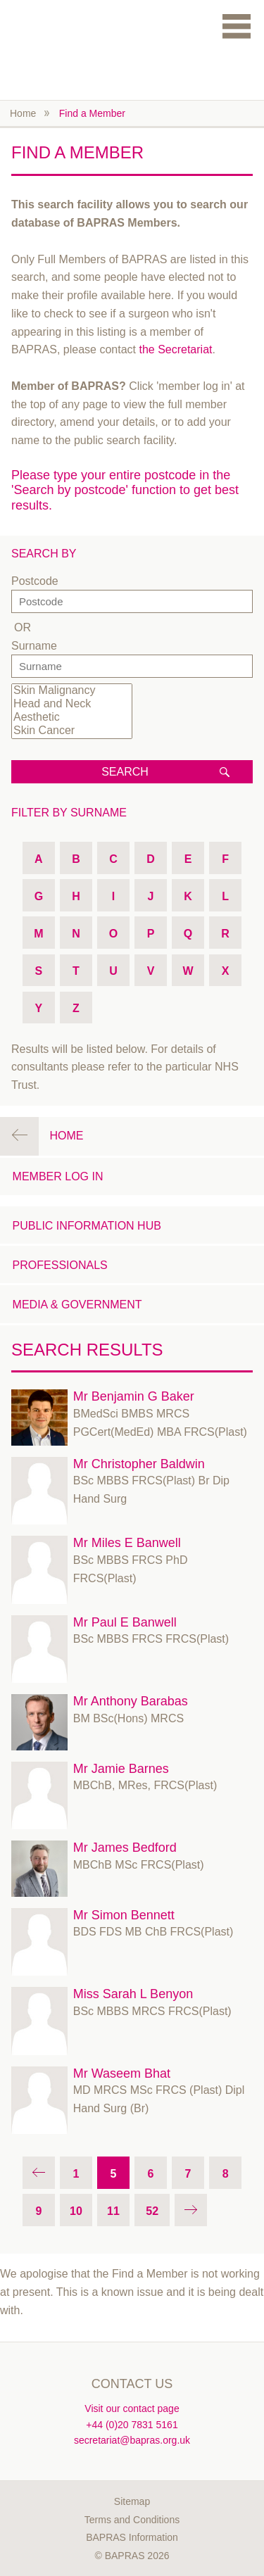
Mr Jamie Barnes (121, 1769)
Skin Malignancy (72, 690)
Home (23, 113)
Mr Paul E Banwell (125, 1622)
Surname (34, 646)
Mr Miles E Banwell (127, 1543)
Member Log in (58, 1176)
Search (125, 772)
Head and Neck (72, 704)
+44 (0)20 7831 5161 (131, 2424)
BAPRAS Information (132, 2537)
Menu (236, 25)
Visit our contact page (131, 2408)
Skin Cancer (72, 731)
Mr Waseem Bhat (121, 2073)
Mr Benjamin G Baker (133, 1396)
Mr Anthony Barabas (130, 1701)
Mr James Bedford (125, 1848)
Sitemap (132, 2501)
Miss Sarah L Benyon (133, 1994)
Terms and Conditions (132, 2519)
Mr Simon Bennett (124, 1915)
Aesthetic (72, 717)
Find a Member (92, 113)
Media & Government (77, 1305)
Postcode (34, 581)
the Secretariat (175, 349)
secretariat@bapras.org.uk (132, 2440)
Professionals (60, 1265)
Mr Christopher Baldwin (139, 1464)
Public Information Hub (87, 1226)
